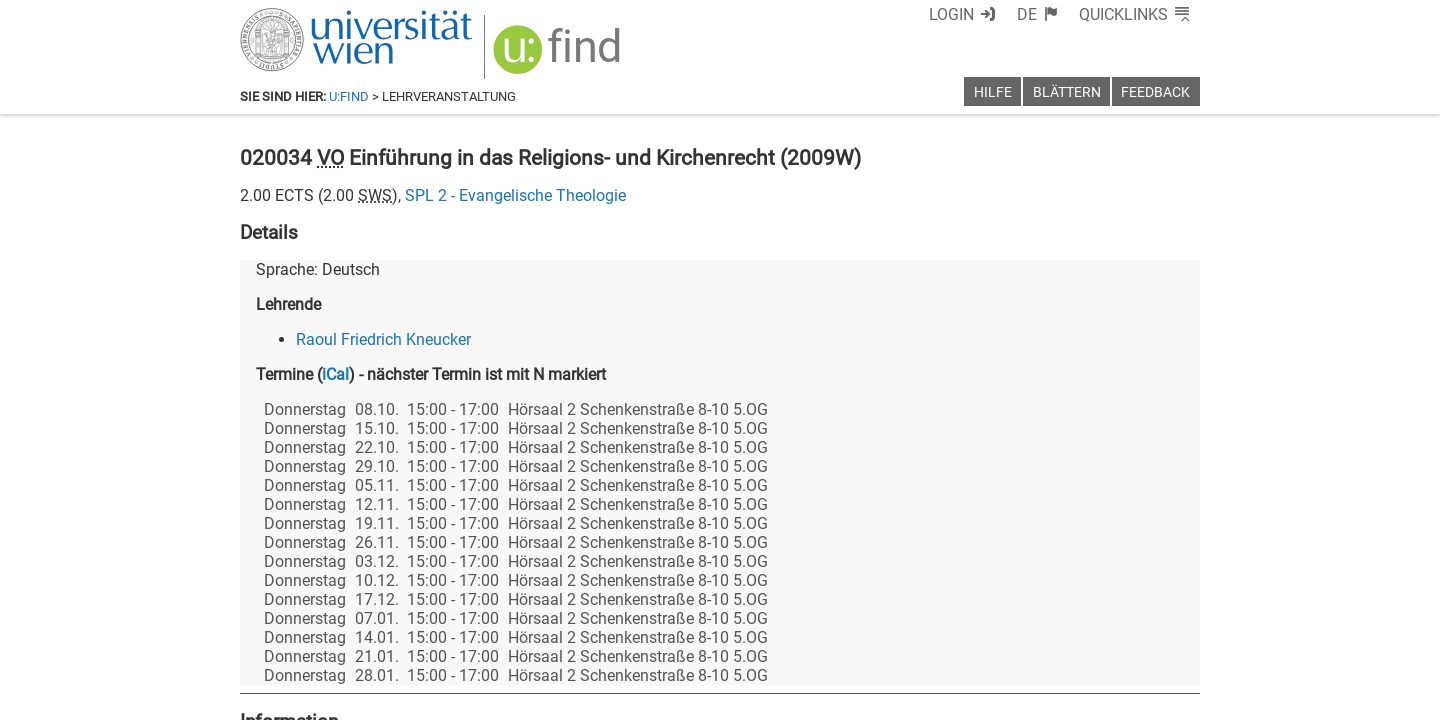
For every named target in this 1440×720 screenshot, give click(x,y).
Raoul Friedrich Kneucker (383, 339)
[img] (559, 56)
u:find (349, 96)
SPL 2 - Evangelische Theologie (515, 195)
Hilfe (993, 92)
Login (951, 14)
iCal (335, 374)
